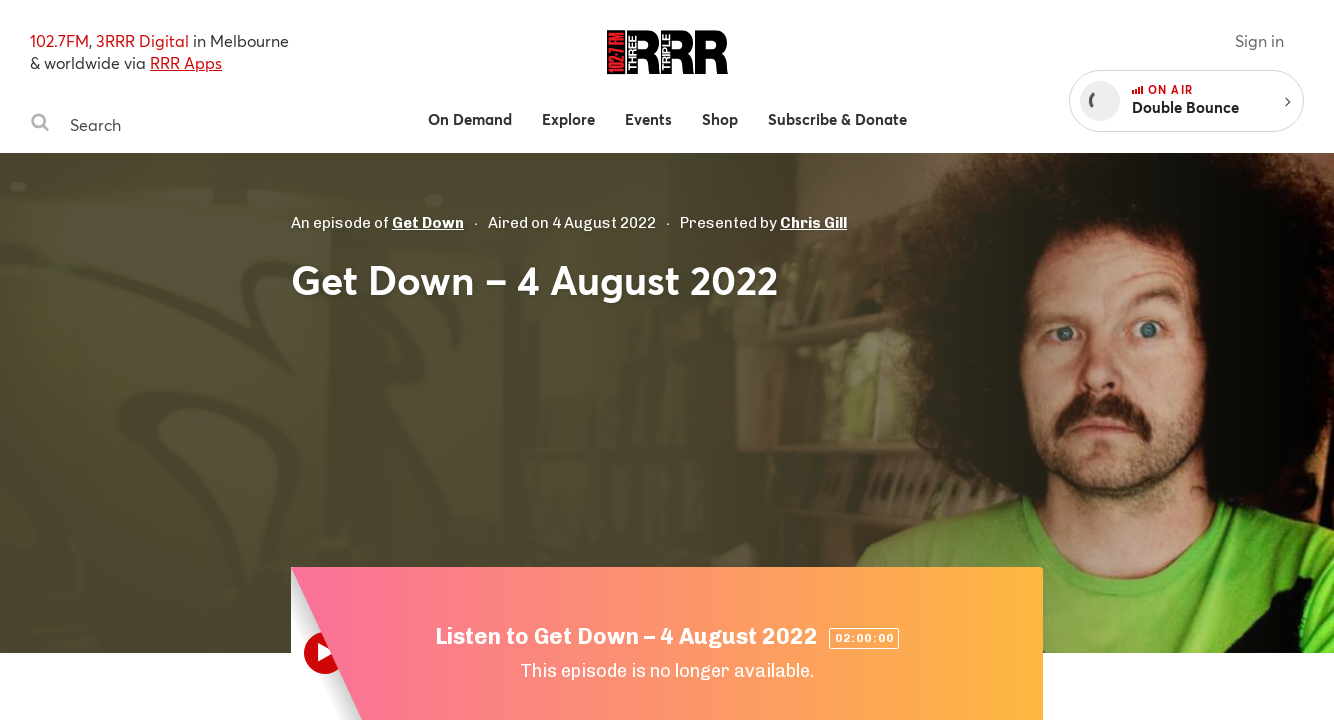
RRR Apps (186, 62)
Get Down (428, 223)
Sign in (1259, 40)
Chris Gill (813, 223)
